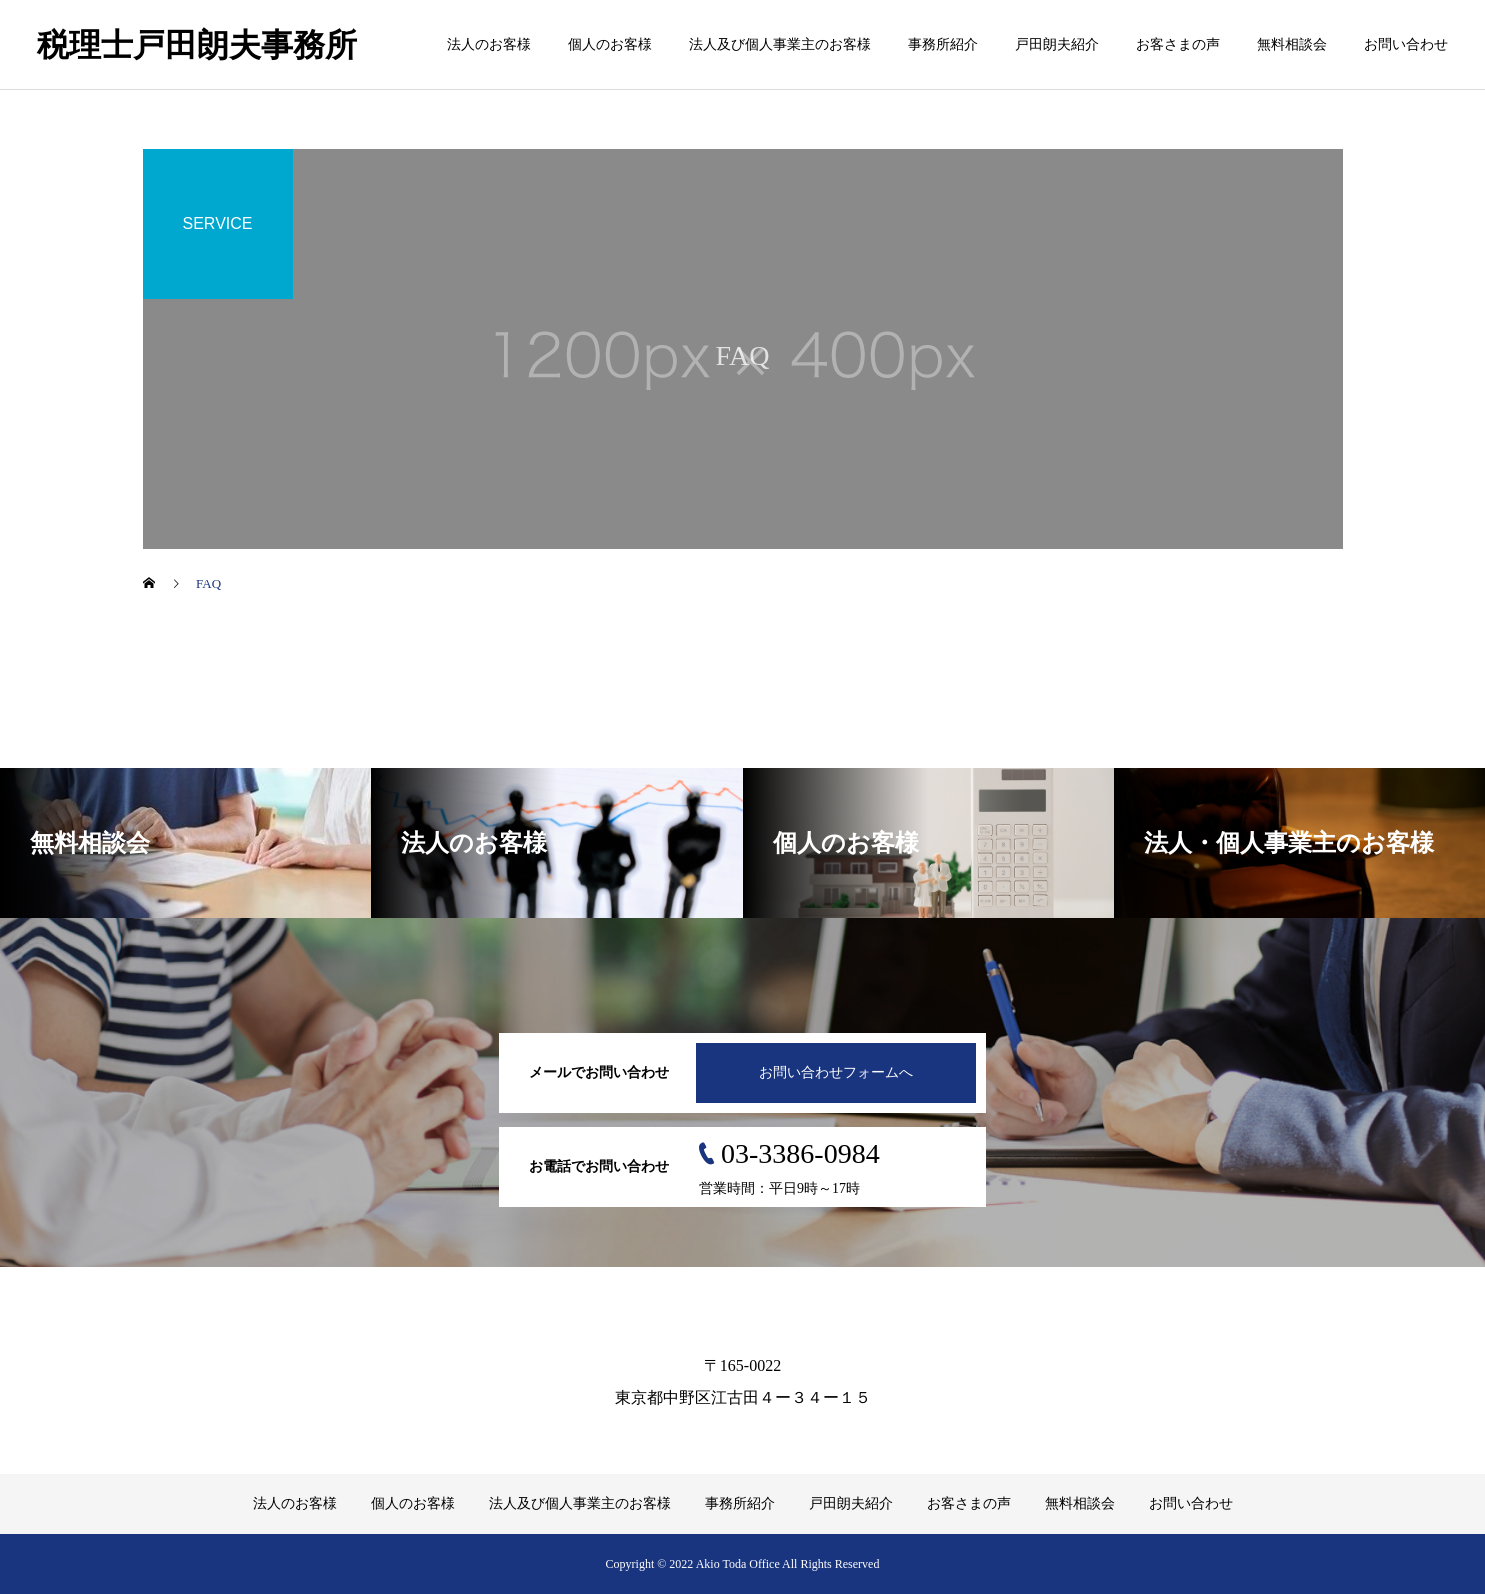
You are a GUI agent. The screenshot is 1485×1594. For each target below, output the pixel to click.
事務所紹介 (943, 44)
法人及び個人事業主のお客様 (780, 44)
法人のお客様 (489, 44)
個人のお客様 (610, 44)
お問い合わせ (1406, 44)
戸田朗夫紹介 (1057, 44)
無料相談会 (1292, 44)
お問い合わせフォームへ (836, 1072)
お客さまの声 (1178, 44)
